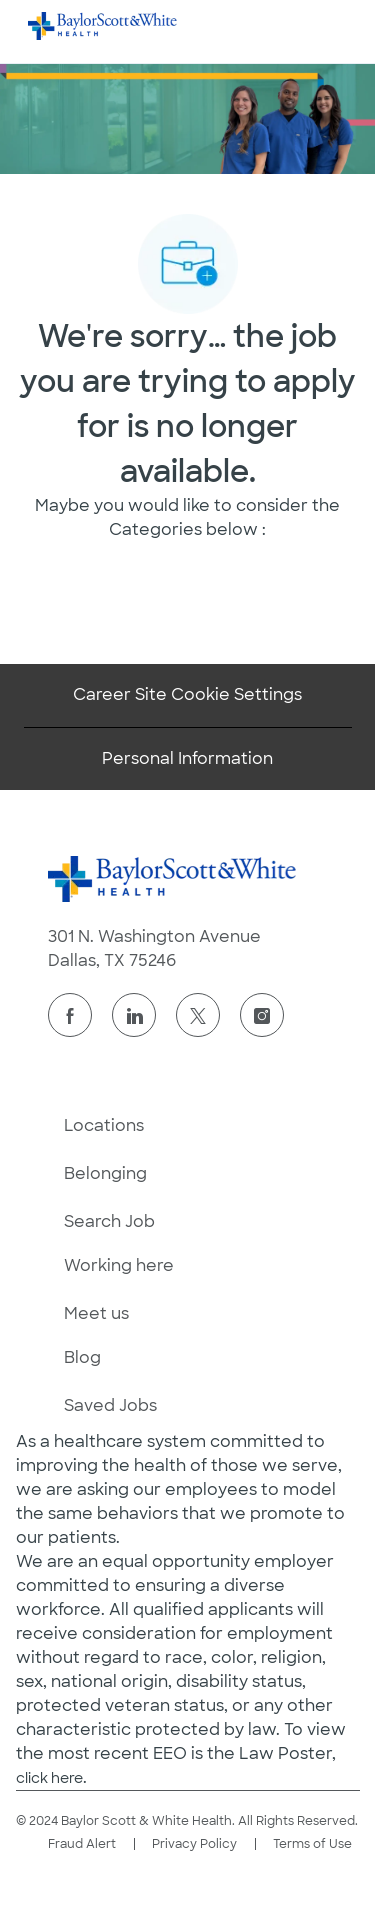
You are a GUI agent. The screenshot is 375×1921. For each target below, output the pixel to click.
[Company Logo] (103, 25)
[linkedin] (134, 1015)
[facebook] (70, 1015)
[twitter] (198, 1015)
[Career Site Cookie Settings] (187, 695)
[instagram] (262, 1015)
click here (49, 1778)
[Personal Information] (187, 759)
